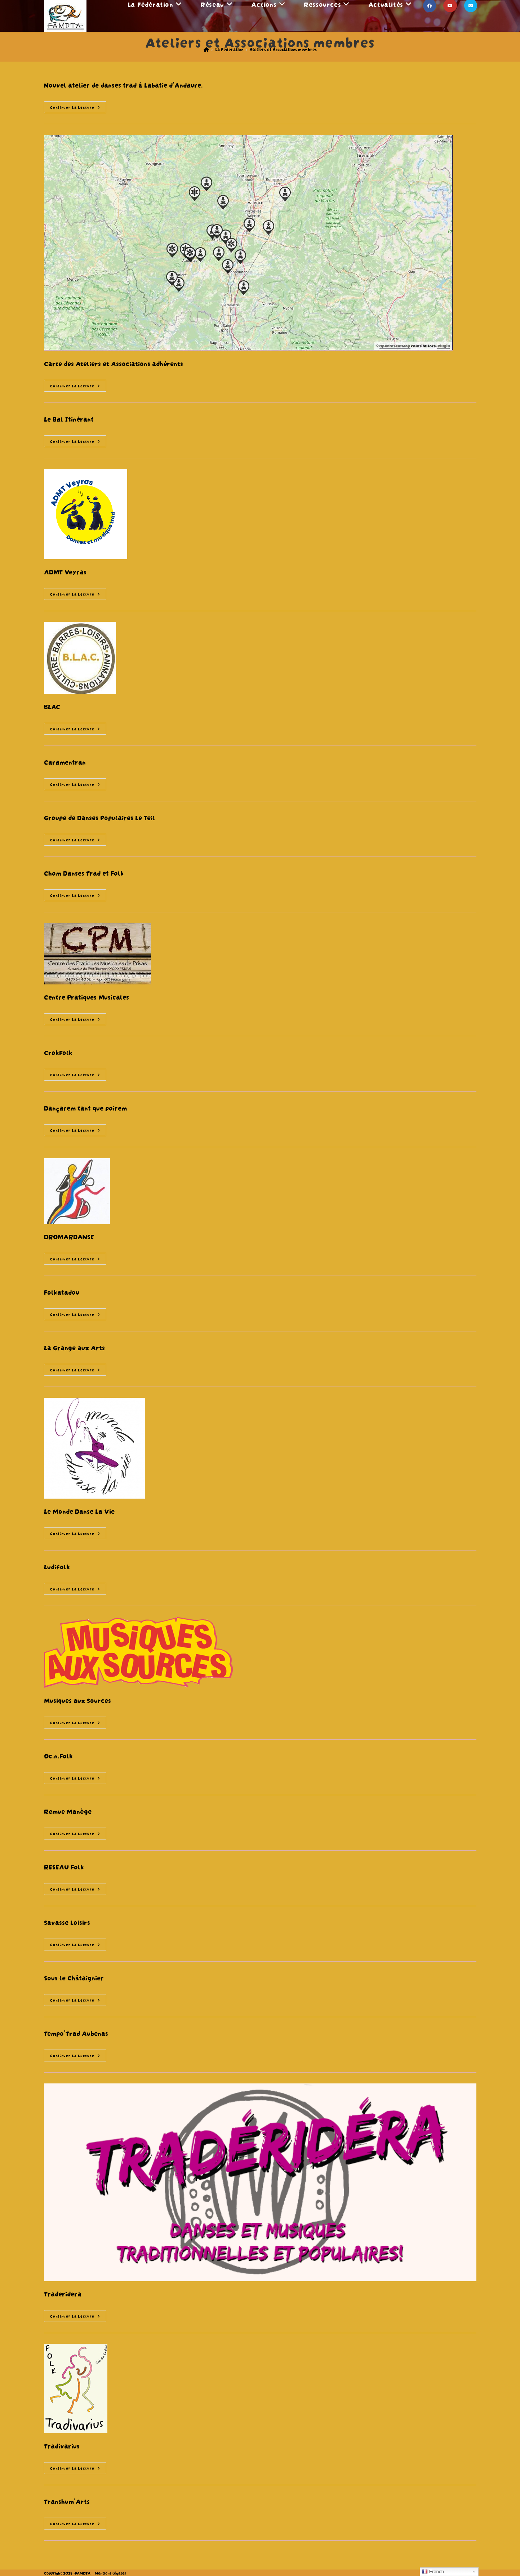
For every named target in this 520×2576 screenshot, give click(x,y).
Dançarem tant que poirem (85, 1107)
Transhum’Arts (67, 2501)
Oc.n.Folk (58, 1755)
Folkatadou (61, 1291)
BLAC (52, 706)
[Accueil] (206, 49)
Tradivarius (62, 2445)
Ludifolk (57, 1566)
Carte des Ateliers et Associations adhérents (113, 363)
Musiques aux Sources (77, 1700)
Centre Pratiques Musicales (86, 996)
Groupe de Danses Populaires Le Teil (99, 817)
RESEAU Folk (64, 1866)
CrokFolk (58, 1052)
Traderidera (62, 2293)
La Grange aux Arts (74, 1347)
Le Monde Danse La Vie (79, 1510)
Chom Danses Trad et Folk (84, 872)
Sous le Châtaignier (74, 1977)
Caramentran (65, 761)
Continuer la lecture (78, 108)
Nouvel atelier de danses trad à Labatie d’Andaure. (123, 84)
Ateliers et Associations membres (283, 49)
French (433, 2572)
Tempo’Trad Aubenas (76, 2033)
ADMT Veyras (65, 571)
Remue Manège (68, 1811)
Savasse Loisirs (67, 1922)
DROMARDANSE (69, 1236)
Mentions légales (110, 2573)
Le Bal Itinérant (69, 418)
